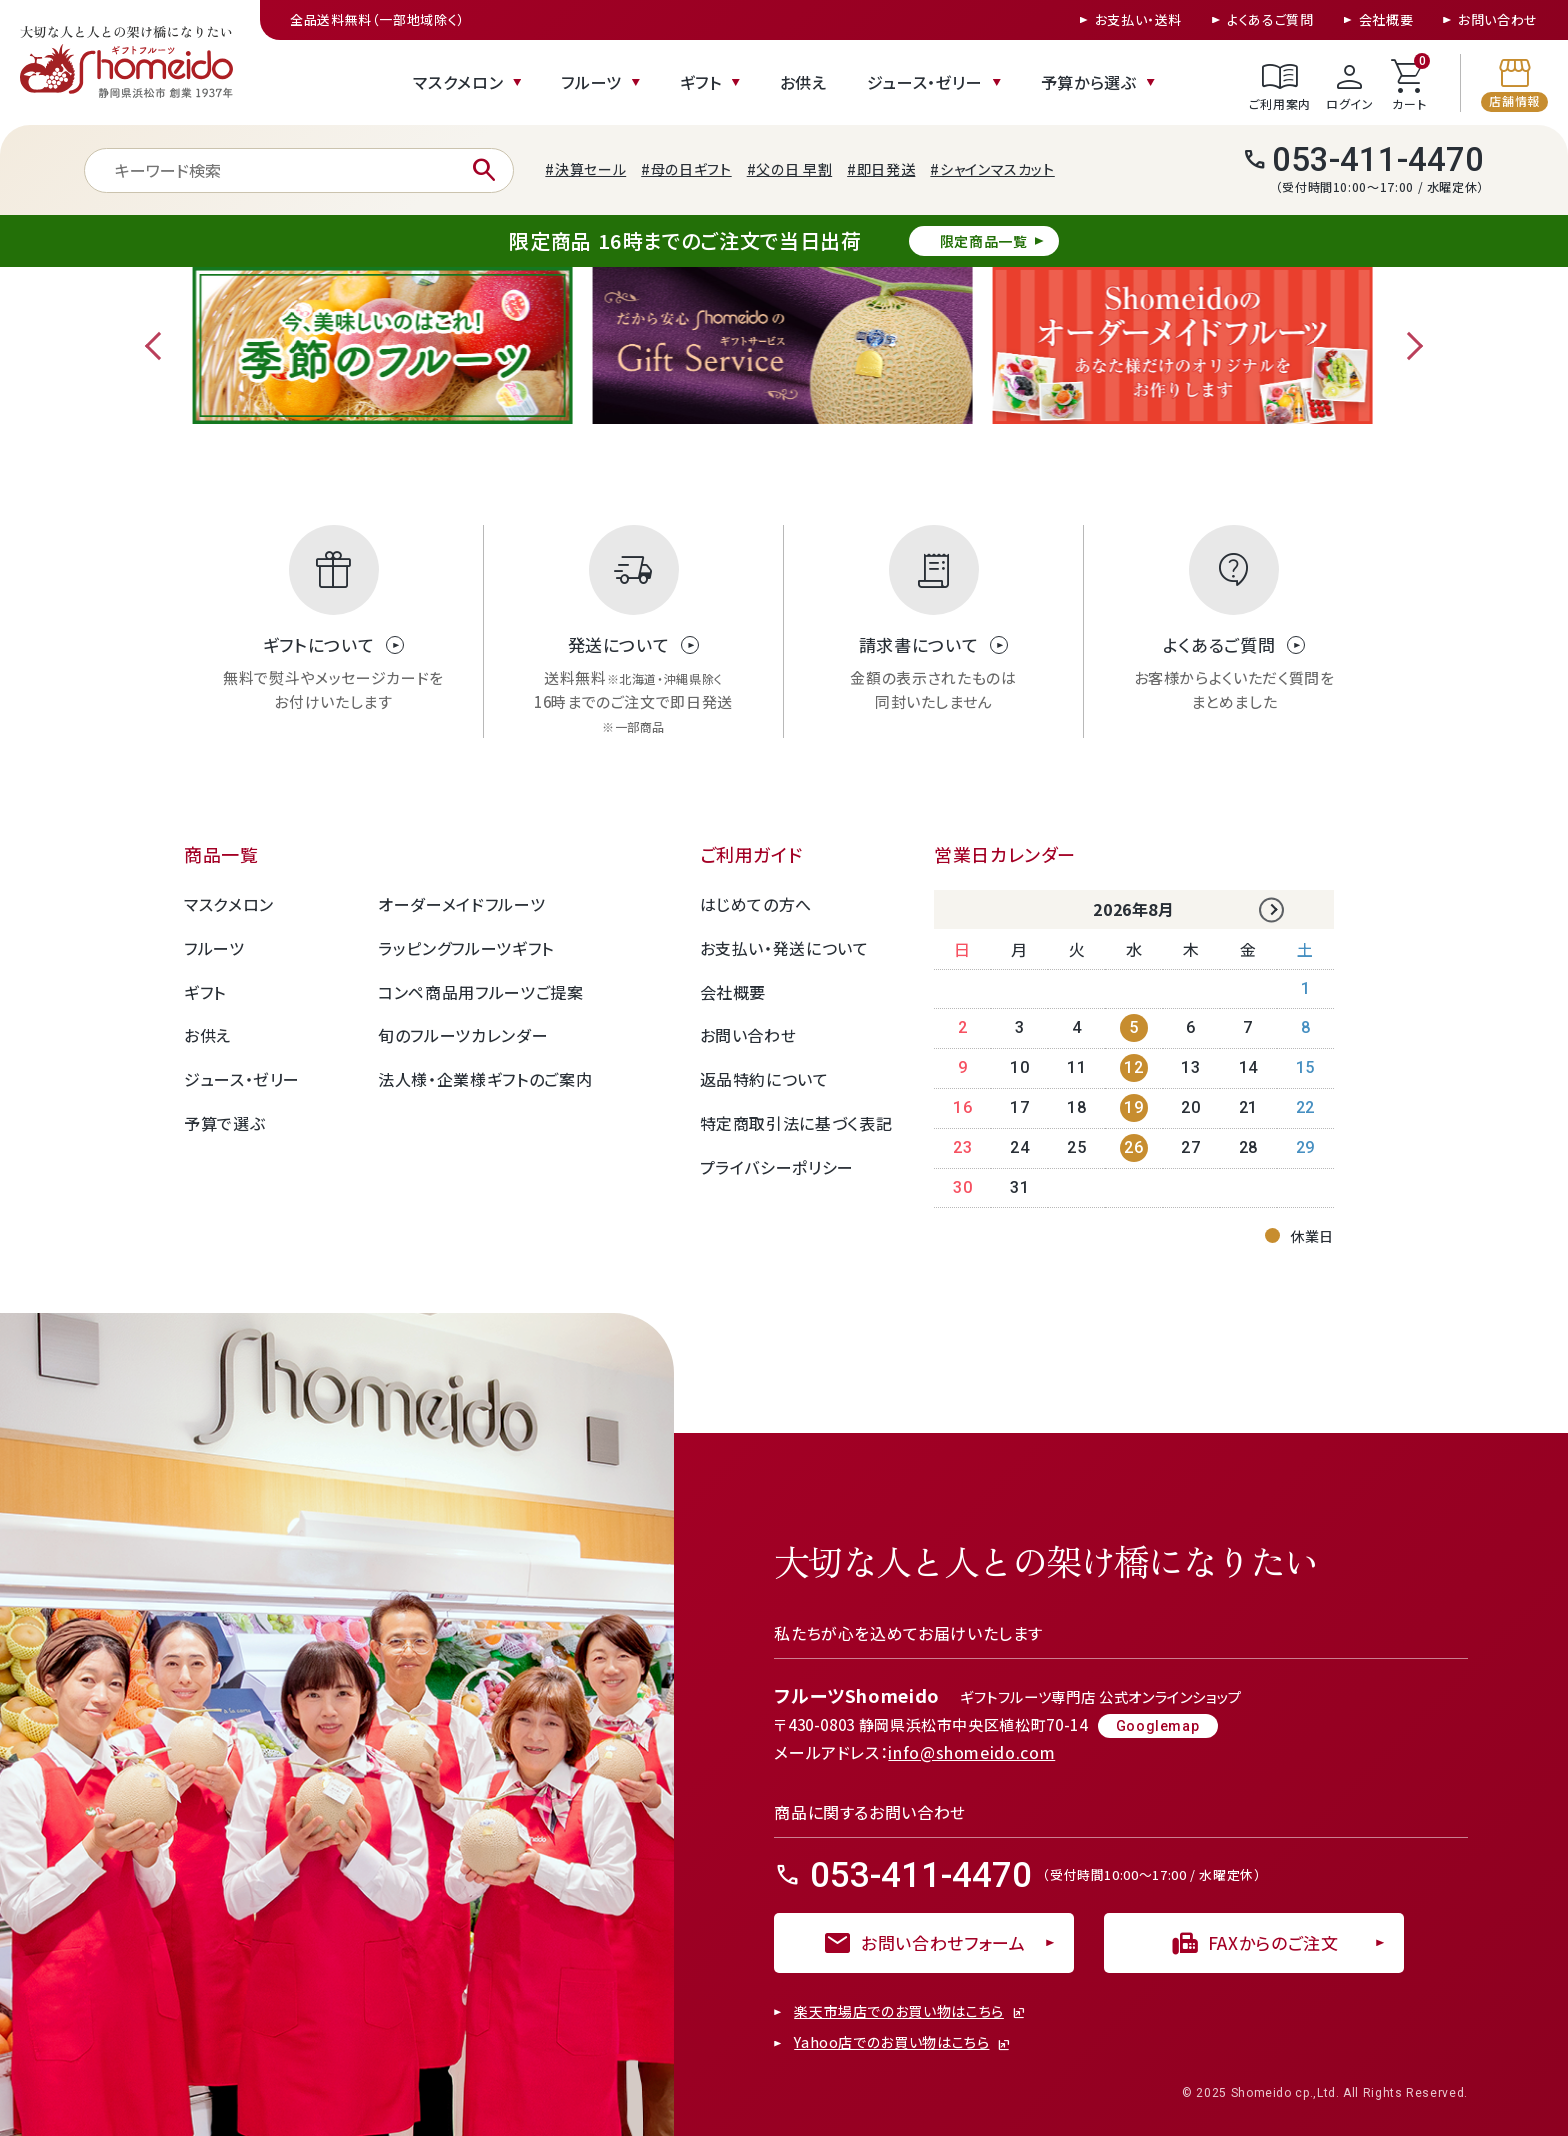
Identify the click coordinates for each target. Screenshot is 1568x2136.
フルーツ (591, 82)
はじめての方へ (756, 904)
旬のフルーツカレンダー (463, 1035)
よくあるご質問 (1270, 19)
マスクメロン (458, 82)
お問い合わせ (1498, 19)
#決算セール (585, 169)
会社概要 (1386, 19)
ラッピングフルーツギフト (466, 948)
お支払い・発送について (784, 948)
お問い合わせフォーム (924, 1943)
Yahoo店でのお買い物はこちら (891, 2043)
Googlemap (1158, 1726)
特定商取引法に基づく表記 (796, 1123)
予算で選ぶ (224, 1123)
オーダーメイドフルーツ (461, 904)
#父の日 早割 (789, 169)
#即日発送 (881, 169)
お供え (803, 82)
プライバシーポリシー (777, 1167)
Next (1409, 346)
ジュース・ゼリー (925, 82)
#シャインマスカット (992, 169)
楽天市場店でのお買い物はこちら (899, 2012)
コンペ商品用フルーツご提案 (480, 992)
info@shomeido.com (971, 1752)
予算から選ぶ (1089, 82)
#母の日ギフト (686, 169)
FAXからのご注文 (1254, 1943)
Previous (159, 346)
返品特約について (764, 1079)
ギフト (701, 82)
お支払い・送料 (1138, 19)
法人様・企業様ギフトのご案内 (485, 1079)
